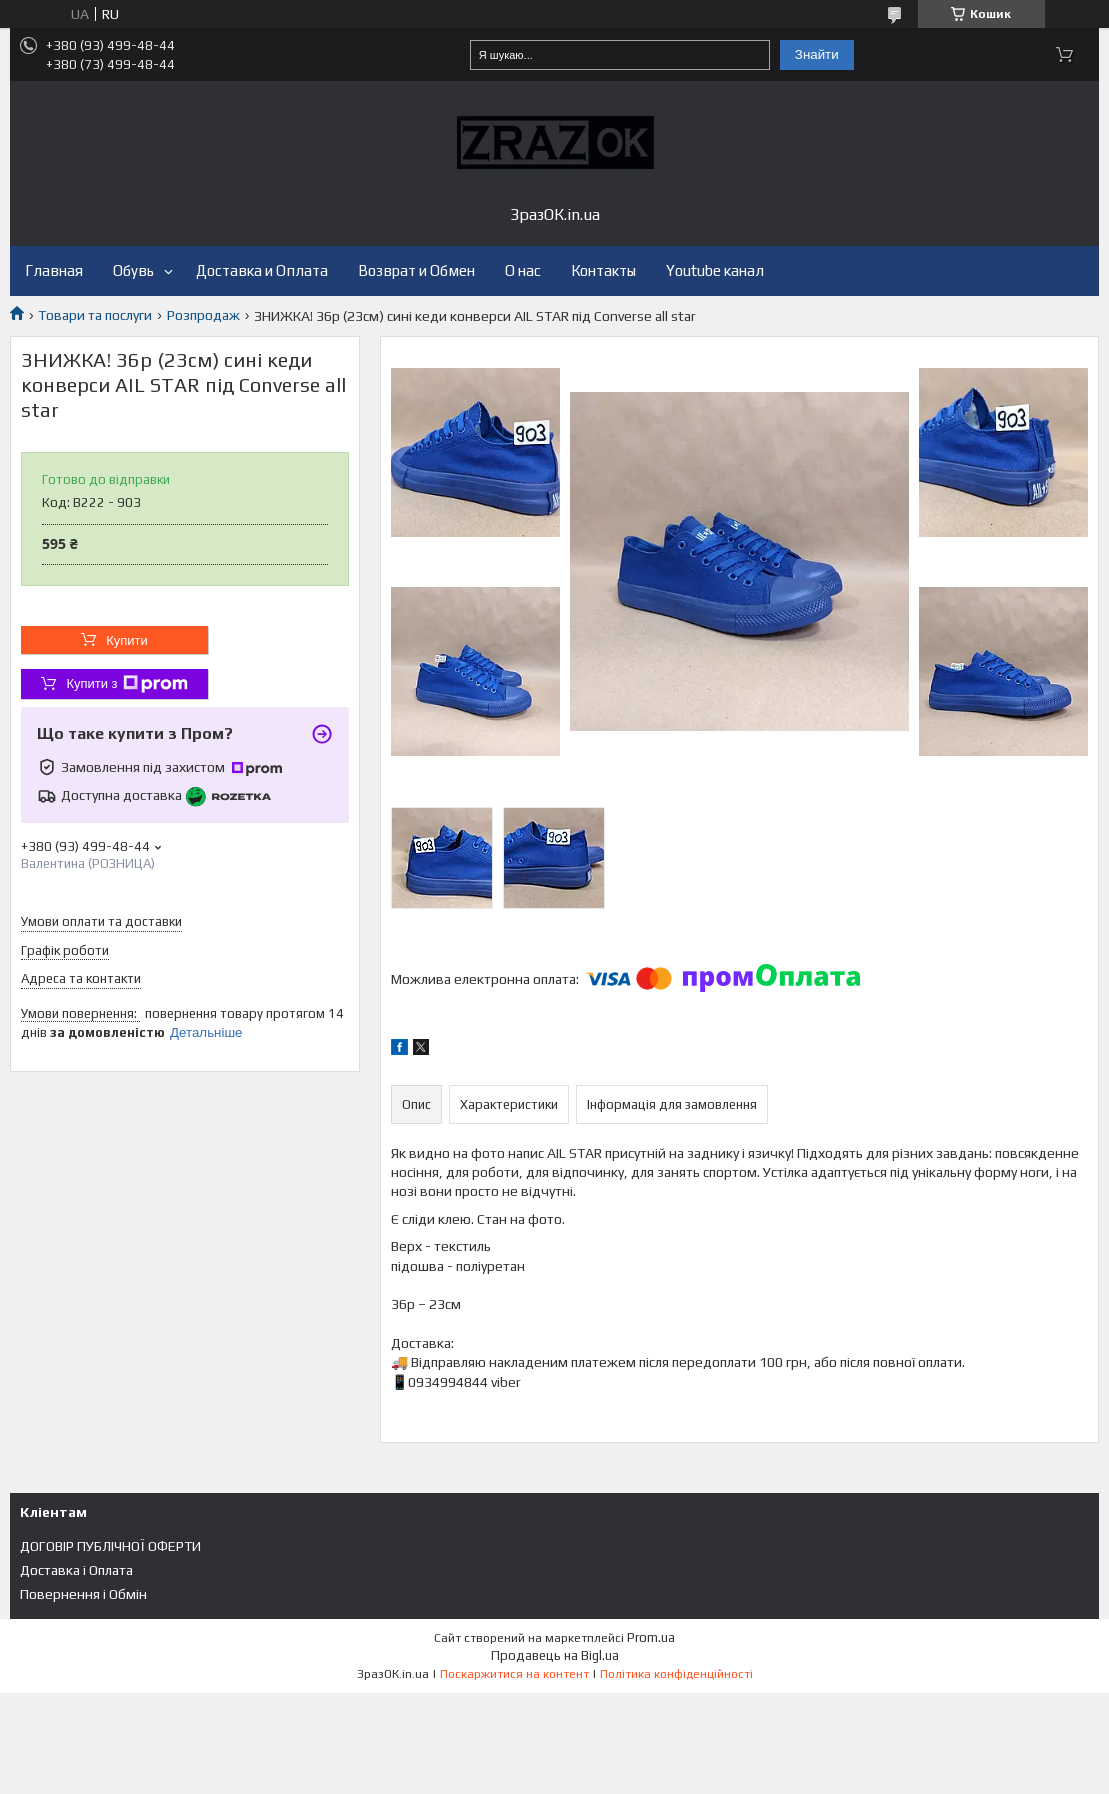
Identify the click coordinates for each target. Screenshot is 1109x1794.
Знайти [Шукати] (817, 54)
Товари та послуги (95, 315)
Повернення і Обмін (83, 1594)
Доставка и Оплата (262, 270)
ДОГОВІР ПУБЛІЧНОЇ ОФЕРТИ (110, 1546)
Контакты (603, 270)
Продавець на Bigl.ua (555, 1655)
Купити (127, 640)
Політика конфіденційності (676, 1674)
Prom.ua (651, 1637)
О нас (523, 270)
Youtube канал (715, 270)
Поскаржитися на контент (514, 1674)
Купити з (126, 684)
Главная (54, 270)
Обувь (133, 270)
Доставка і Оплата (76, 1570)
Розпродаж (203, 315)
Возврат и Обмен (416, 270)
